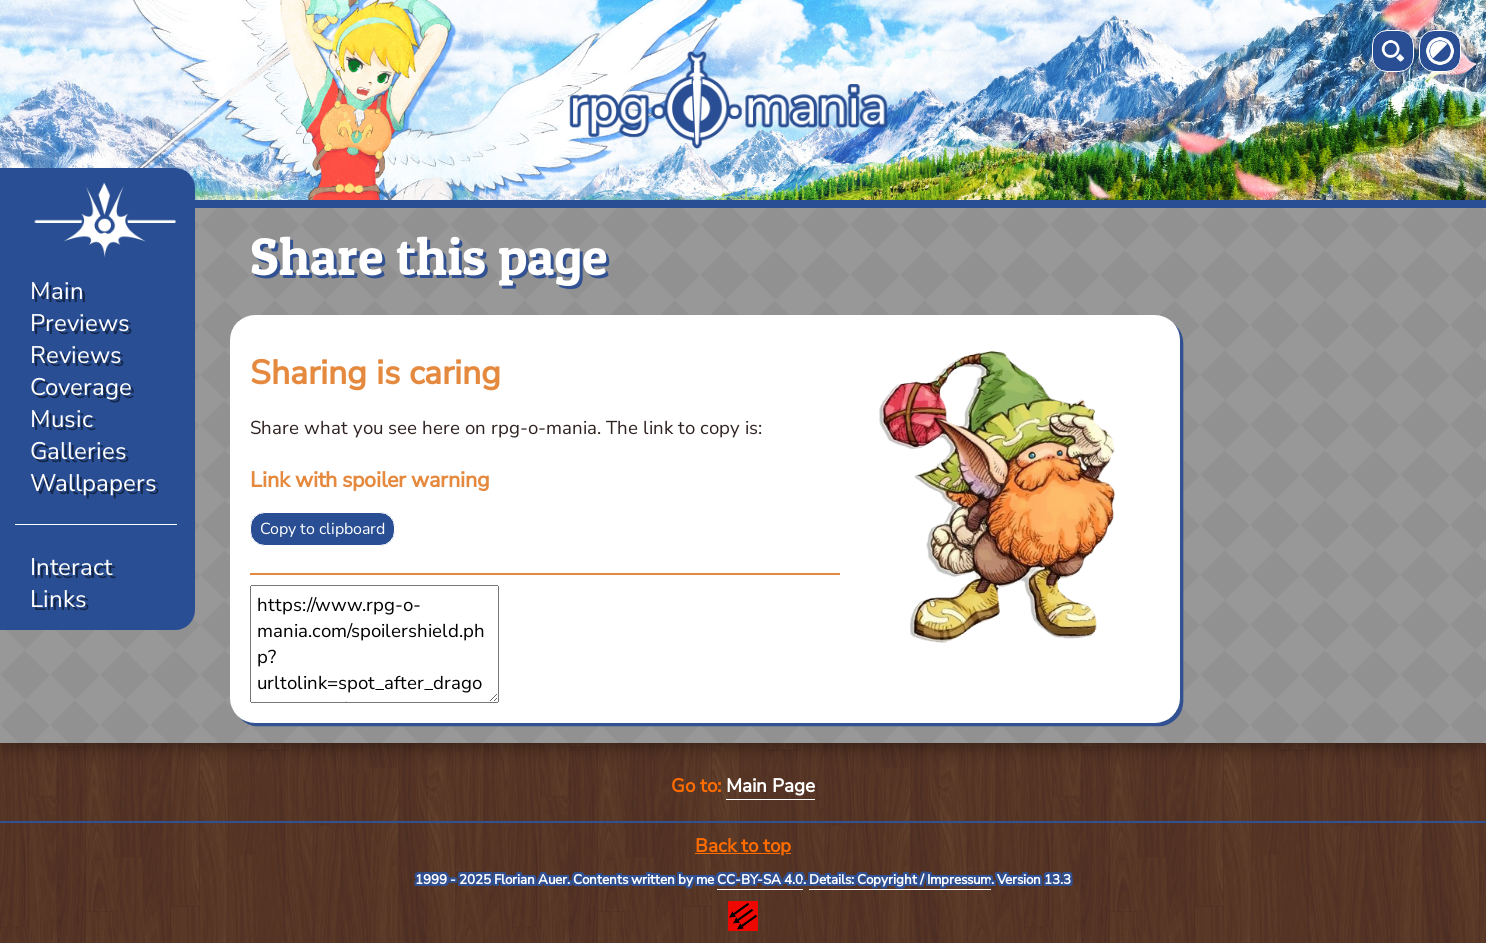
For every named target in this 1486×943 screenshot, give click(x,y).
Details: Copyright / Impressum (900, 880)
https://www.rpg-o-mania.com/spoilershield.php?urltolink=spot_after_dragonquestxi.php (374, 644)
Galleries (78, 451)
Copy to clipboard (322, 529)
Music (61, 419)
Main (57, 291)
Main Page (770, 786)
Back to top (743, 846)
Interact (71, 567)
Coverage (81, 387)
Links (58, 599)
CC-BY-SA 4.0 (760, 880)
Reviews (76, 355)
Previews (80, 323)
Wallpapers (93, 483)
